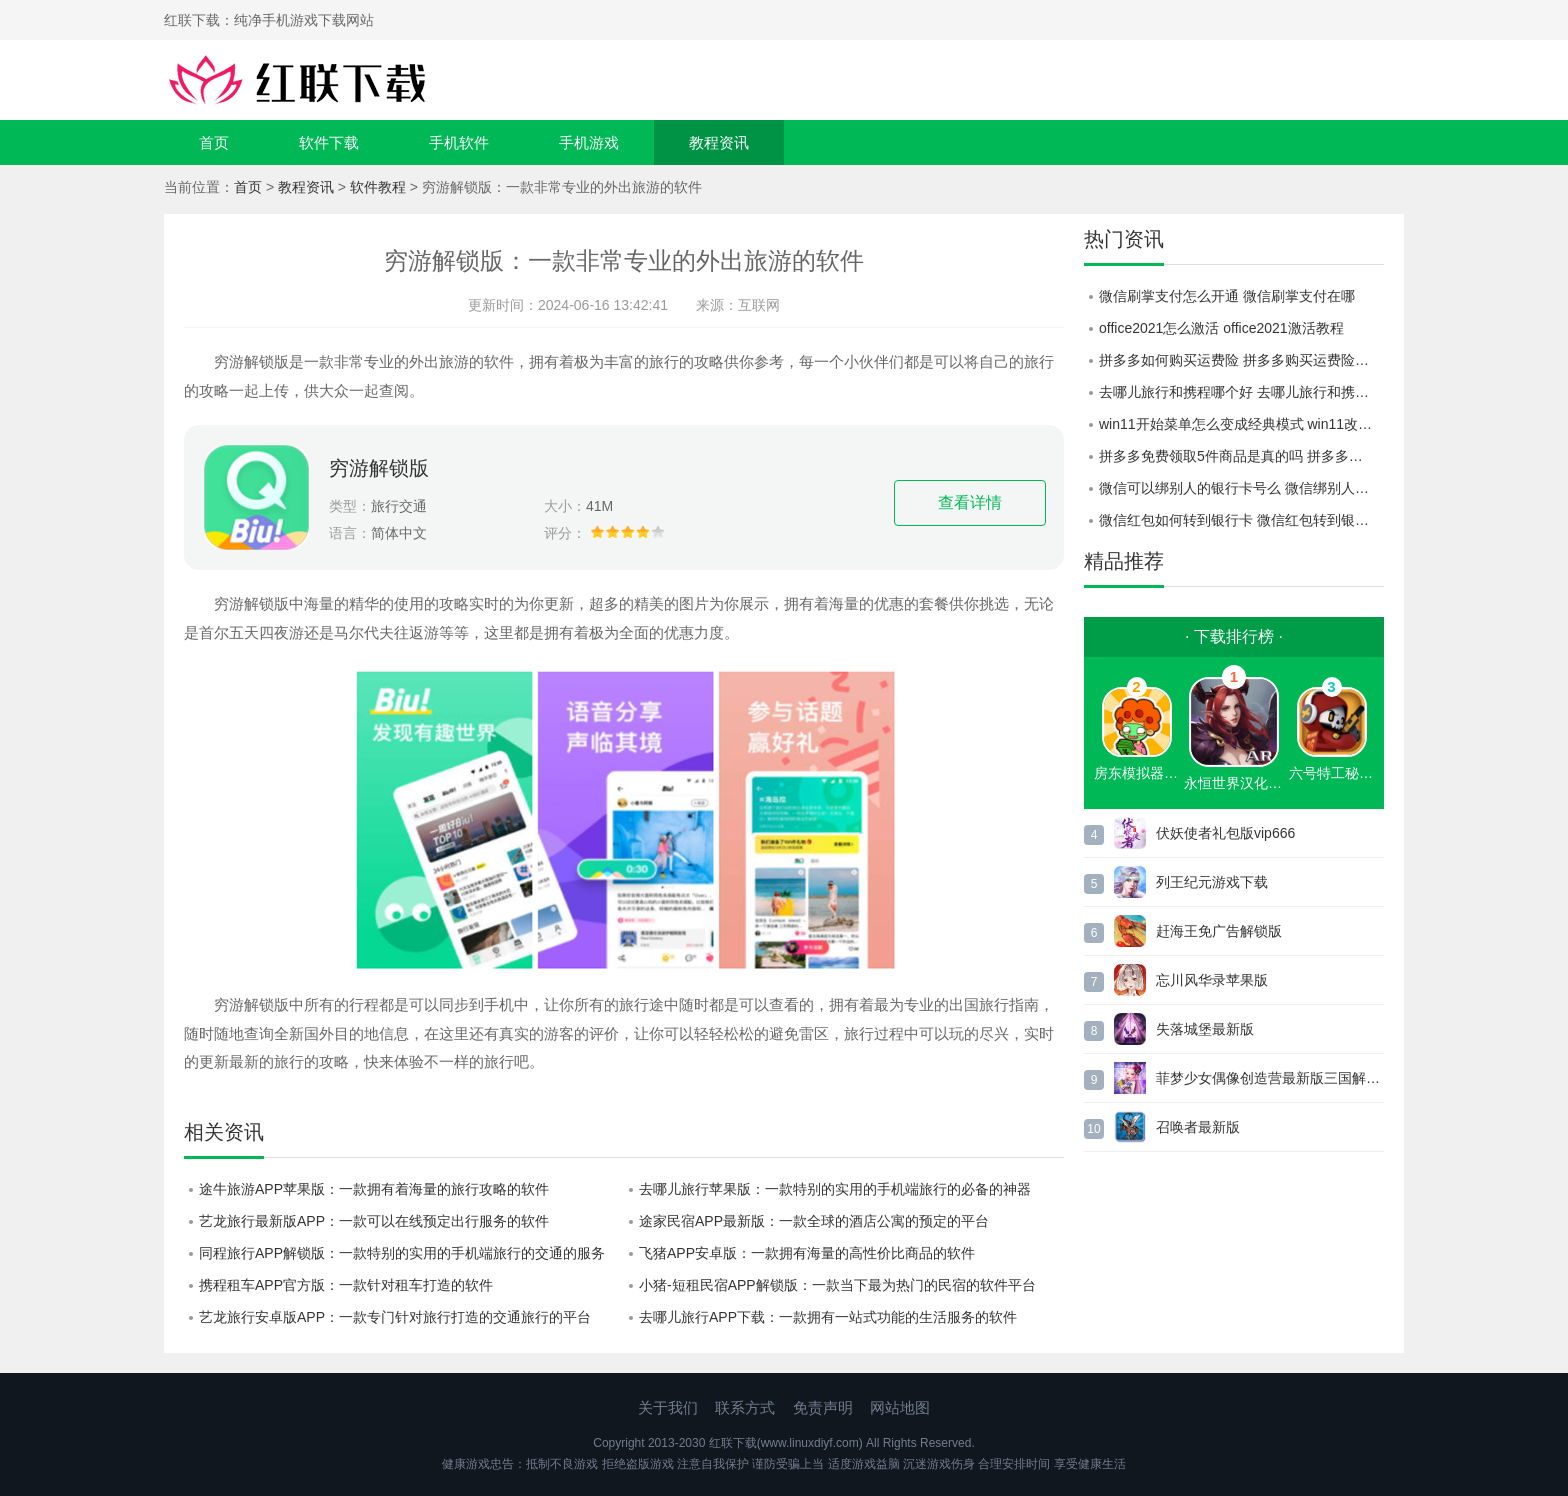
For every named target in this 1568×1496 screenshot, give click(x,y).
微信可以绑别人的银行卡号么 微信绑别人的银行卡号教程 (1241, 488)
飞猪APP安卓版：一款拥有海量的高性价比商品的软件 (807, 1253)
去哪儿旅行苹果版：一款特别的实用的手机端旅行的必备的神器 (835, 1189)
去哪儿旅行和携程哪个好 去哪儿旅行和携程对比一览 (1241, 392)
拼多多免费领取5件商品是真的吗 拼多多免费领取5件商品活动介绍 (1241, 456)
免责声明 (823, 1407)
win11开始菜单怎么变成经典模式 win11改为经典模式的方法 (1241, 424)
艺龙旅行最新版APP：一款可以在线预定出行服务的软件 (374, 1221)
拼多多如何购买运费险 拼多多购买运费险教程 (1241, 360)
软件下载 (329, 142)
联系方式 (745, 1407)
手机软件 (459, 142)
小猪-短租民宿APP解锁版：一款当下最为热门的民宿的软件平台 (837, 1285)
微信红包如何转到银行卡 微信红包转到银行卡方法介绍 (1241, 520)
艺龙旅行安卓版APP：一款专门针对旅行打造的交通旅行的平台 (395, 1317)
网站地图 (900, 1407)
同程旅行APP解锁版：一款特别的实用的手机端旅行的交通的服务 (402, 1253)
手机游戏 (589, 142)
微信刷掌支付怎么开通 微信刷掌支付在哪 (1227, 296)
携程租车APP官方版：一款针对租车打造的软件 (346, 1285)
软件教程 (378, 187)
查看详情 (970, 502)
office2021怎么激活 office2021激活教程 (1221, 328)
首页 (214, 142)
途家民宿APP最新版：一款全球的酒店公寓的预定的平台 (814, 1221)
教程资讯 (719, 142)
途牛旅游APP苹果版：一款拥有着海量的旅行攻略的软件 (374, 1189)
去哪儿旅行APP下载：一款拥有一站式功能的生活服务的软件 (828, 1317)
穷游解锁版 (379, 468)
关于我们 (668, 1407)
